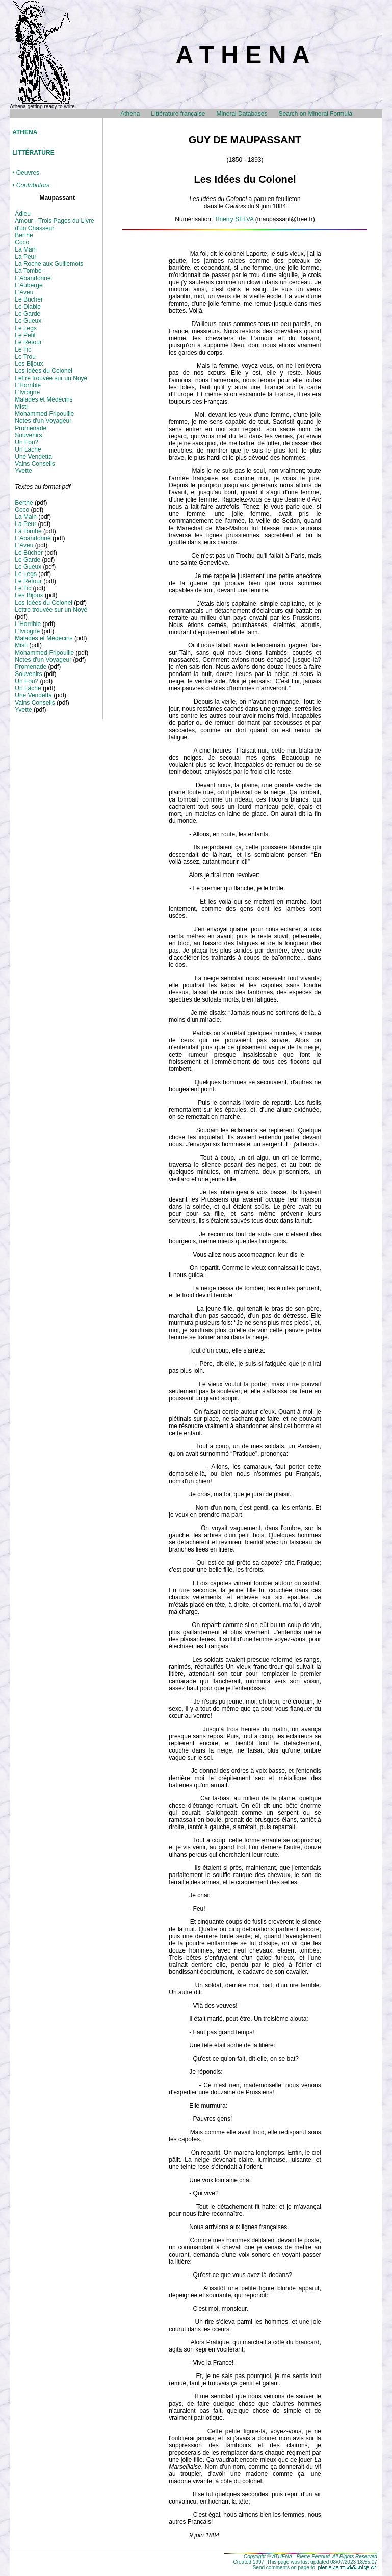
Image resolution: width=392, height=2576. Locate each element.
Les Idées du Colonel (43, 370)
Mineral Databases (241, 113)
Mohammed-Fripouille (44, 413)
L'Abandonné (32, 278)
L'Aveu (24, 292)
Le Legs (26, 328)
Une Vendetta (33, 456)
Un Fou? (26, 442)
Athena (130, 113)
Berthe (24, 235)
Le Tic (23, 349)
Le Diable (28, 306)
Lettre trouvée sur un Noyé (51, 378)
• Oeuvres (25, 173)
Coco (22, 242)
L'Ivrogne (27, 392)
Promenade (30, 428)
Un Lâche (28, 449)
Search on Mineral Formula (315, 113)
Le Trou (25, 356)
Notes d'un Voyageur (43, 420)
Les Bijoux (29, 363)
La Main (26, 249)
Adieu (23, 213)
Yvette (23, 470)
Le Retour (28, 342)
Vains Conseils (35, 463)
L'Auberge (28, 285)
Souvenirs (28, 435)
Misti (21, 406)
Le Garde (27, 313)
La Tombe (28, 270)
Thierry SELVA (233, 219)
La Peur (25, 256)
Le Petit (25, 335)
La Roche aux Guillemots (49, 263)
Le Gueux (28, 320)
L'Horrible (28, 385)
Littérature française (178, 113)
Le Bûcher (29, 299)
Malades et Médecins (43, 399)
